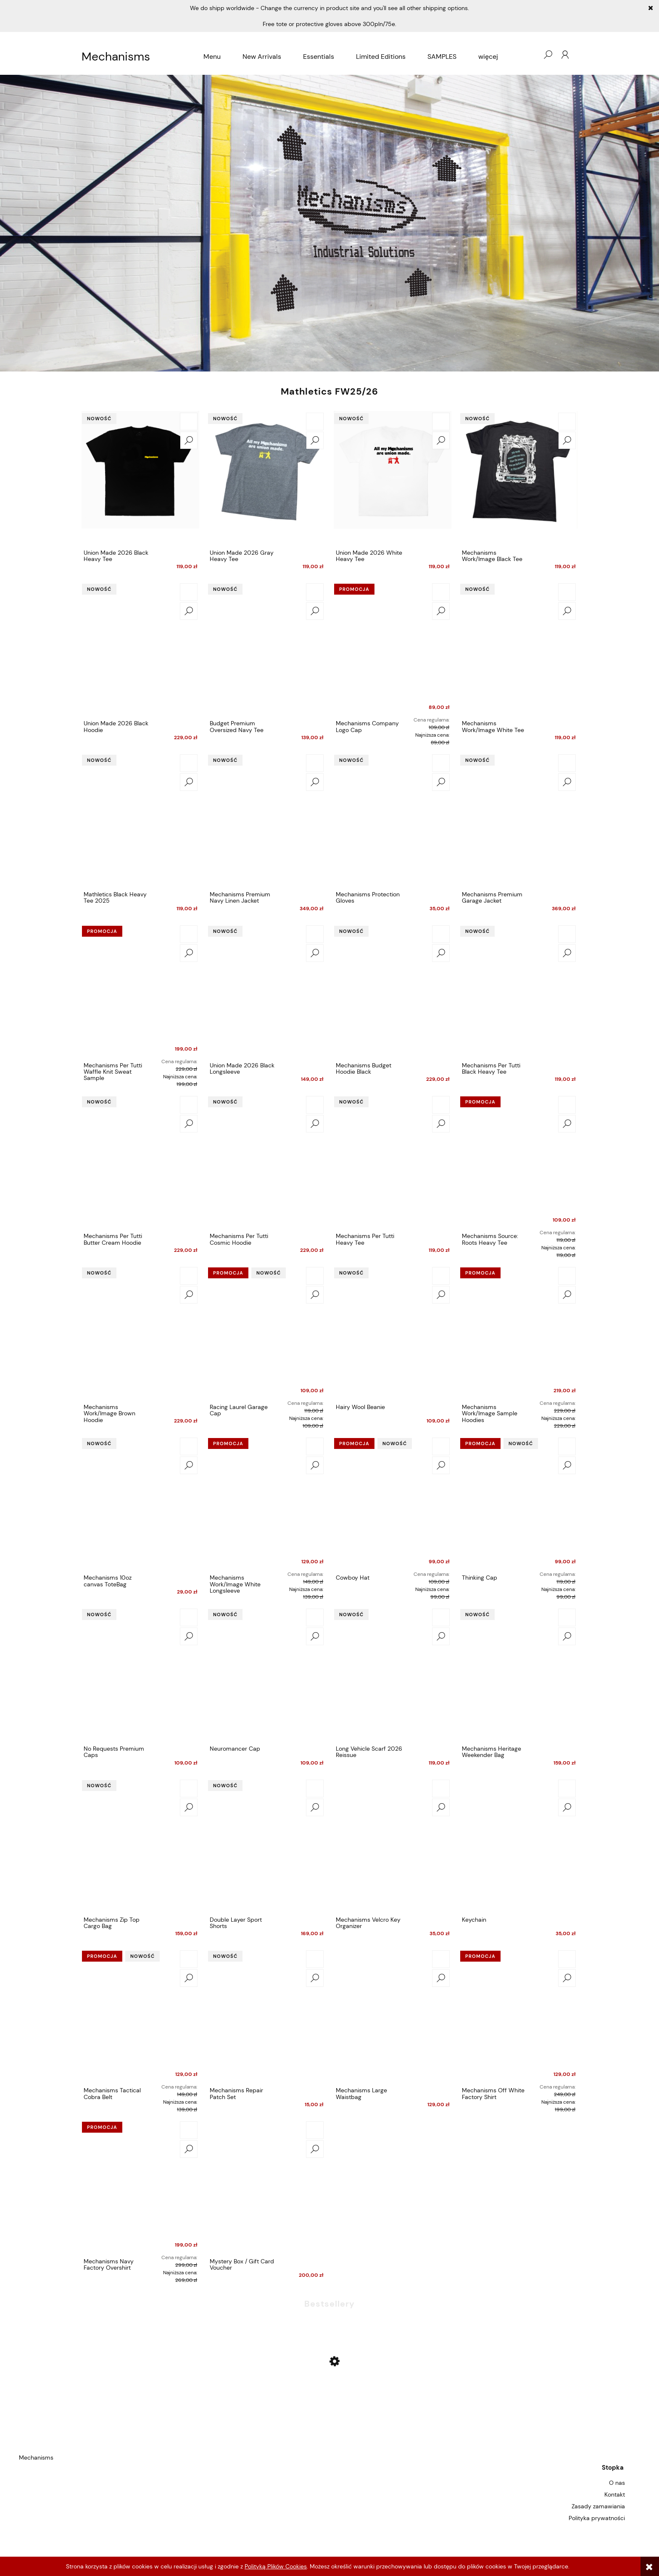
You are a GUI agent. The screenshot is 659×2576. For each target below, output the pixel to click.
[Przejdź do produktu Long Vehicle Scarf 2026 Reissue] (392, 1674)
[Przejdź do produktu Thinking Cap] (518, 1503)
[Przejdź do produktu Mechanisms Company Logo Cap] (392, 649)
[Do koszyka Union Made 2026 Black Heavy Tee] (188, 421)
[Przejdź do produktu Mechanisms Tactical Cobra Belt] (140, 2016)
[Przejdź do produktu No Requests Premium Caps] (140, 1674)
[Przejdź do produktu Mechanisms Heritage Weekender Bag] (518, 1674)
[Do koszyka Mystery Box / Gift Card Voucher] (314, 2130)
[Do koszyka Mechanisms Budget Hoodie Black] (440, 934)
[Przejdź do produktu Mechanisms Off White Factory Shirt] (518, 2016)
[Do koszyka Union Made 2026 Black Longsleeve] (314, 934)
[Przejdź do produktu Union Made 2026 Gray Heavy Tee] (266, 478)
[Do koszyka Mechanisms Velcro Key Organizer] (440, 1788)
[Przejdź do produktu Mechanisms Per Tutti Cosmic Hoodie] (266, 1161)
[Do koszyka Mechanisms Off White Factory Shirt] (567, 1959)
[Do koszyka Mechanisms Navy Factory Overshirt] (188, 2130)
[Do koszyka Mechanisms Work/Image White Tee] (567, 592)
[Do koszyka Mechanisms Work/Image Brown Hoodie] (188, 1275)
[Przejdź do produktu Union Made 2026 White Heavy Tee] (392, 478)
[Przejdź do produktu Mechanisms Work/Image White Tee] (518, 649)
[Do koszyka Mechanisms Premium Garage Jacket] (567, 763)
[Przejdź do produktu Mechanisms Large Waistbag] (392, 2016)
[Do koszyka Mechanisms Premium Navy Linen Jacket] (314, 763)
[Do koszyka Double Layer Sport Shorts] (314, 1788)
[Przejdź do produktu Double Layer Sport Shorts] (266, 1845)
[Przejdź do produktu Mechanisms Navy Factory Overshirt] (140, 2187)
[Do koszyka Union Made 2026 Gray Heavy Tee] (314, 421)
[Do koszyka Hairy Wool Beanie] (440, 1275)
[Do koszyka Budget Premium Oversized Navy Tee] (314, 592)
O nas (617, 2482)
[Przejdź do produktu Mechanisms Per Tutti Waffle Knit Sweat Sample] (140, 991)
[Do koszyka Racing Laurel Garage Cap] (314, 1275)
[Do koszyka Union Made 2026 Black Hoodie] (188, 592)
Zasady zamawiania (598, 2506)
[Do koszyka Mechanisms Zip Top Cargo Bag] (188, 1788)
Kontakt (614, 2494)
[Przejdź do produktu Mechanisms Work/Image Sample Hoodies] (518, 1332)
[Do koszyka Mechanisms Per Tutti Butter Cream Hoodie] (188, 1104)
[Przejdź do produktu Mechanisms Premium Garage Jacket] (518, 820)
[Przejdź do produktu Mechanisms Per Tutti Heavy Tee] (392, 1161)
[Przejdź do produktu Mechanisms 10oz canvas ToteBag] (140, 1503)
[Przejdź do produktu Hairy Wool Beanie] (392, 1332)
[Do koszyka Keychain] (567, 1788)
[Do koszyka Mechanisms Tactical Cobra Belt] (188, 1959)
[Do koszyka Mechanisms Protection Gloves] (440, 763)
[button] (188, 440)
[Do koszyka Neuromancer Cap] (314, 1617)
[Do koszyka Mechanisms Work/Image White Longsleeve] (314, 1446)
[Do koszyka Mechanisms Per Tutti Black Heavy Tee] (567, 934)
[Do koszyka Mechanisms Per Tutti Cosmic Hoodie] (314, 1104)
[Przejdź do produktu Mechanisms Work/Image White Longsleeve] (266, 1503)
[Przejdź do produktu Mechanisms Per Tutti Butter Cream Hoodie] (140, 1161)
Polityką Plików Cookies (276, 2566)
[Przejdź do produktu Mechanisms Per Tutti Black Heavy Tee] (518, 991)
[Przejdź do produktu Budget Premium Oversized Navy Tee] (266, 649)
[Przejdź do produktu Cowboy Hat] (392, 1503)
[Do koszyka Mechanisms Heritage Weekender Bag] (567, 1617)
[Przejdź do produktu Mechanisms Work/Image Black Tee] (518, 478)
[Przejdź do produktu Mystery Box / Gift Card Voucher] (266, 2187)
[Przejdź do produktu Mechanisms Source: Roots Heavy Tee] (518, 1161)
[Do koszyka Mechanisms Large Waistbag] (440, 1959)
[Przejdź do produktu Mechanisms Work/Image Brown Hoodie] (140, 1332)
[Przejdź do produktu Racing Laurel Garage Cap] (266, 1332)
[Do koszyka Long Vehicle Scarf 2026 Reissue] (440, 1617)
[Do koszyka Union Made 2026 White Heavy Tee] (440, 421)
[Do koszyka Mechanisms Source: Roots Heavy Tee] (567, 1104)
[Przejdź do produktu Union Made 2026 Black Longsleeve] (266, 991)
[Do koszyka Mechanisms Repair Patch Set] (314, 1959)
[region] (329, 223)
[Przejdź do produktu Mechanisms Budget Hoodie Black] (392, 991)
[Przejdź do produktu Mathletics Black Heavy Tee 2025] (140, 820)
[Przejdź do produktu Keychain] (518, 1845)
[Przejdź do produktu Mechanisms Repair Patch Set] (266, 2016)
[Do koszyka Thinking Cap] (567, 1446)
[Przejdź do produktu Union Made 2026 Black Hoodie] (140, 649)
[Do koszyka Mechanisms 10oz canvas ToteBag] (188, 1446)
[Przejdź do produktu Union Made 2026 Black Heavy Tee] (140, 478)
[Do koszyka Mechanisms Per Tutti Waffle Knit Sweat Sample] (188, 934)
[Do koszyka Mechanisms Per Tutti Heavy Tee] (440, 1104)
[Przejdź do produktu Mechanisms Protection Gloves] (392, 820)
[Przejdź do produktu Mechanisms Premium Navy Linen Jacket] (266, 820)
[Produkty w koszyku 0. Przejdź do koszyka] (530, 54)
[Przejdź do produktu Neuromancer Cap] (266, 1674)
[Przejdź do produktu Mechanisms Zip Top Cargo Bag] (140, 1845)
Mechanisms (116, 57)
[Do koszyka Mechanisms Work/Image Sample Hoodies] (567, 1275)
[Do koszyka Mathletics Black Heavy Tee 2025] (188, 763)
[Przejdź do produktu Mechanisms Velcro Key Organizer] (392, 1845)
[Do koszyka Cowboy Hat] (440, 1446)
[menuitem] (212, 56)
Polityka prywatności (597, 2518)
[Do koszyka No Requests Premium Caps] (188, 1617)
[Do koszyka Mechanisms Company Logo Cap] (440, 592)
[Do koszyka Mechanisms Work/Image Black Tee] (567, 421)
